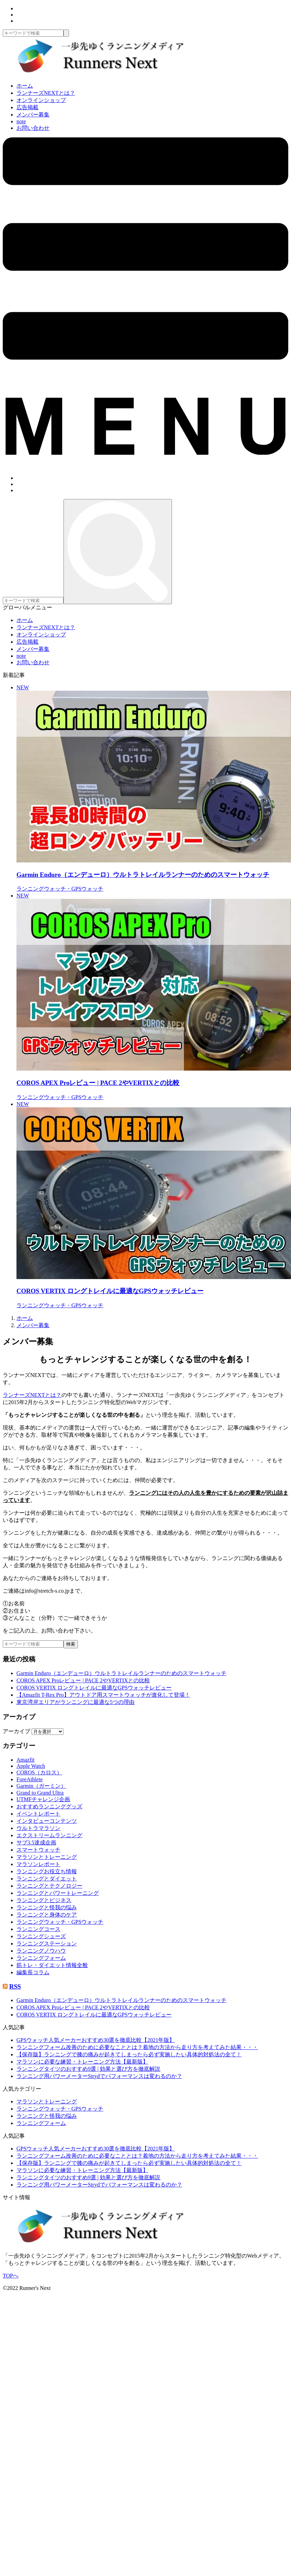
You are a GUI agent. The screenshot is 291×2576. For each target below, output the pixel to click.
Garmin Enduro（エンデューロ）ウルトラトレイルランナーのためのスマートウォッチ (121, 1673)
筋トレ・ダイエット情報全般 (52, 1965)
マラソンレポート (38, 1864)
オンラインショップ (41, 100)
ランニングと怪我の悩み (46, 1907)
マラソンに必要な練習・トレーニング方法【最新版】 (82, 2062)
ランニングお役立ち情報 (46, 1871)
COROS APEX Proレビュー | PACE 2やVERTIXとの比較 (83, 1680)
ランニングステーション (46, 1943)
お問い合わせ (32, 128)
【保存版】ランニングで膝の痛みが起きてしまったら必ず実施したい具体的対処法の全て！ (129, 2054)
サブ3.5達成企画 (36, 1842)
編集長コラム (32, 1972)
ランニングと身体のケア (46, 1915)
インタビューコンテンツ (46, 1821)
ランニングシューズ (41, 1936)
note (21, 121)
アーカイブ (16, 1731)
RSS (15, 1986)
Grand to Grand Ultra (39, 1793)
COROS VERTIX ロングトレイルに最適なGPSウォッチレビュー (94, 1688)
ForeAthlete (29, 1779)
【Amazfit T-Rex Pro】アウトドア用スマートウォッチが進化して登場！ (103, 1695)
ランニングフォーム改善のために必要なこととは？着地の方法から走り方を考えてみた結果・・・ (137, 2047)
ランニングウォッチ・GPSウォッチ (59, 1922)
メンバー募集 (32, 114)
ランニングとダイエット (46, 1879)
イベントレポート (38, 1814)
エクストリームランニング (49, 1835)
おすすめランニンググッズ (49, 1806)
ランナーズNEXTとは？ (45, 93)
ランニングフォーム (41, 1958)
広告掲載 (27, 107)
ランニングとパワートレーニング (57, 1893)
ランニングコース (38, 1929)
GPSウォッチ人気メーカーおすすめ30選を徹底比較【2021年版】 (95, 2040)
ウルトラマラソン (38, 1828)
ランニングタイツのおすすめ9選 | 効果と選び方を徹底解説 (88, 2069)
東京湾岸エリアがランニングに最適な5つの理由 (75, 1702)
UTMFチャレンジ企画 (43, 1799)
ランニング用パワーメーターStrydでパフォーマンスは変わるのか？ (99, 2076)
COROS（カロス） (39, 1772)
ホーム (24, 86)
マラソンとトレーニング (46, 1857)
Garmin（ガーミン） (41, 1786)
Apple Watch (30, 1766)
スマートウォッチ (38, 1850)
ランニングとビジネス (43, 1900)
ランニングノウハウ (41, 1951)
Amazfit (25, 1760)
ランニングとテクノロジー (49, 1886)
